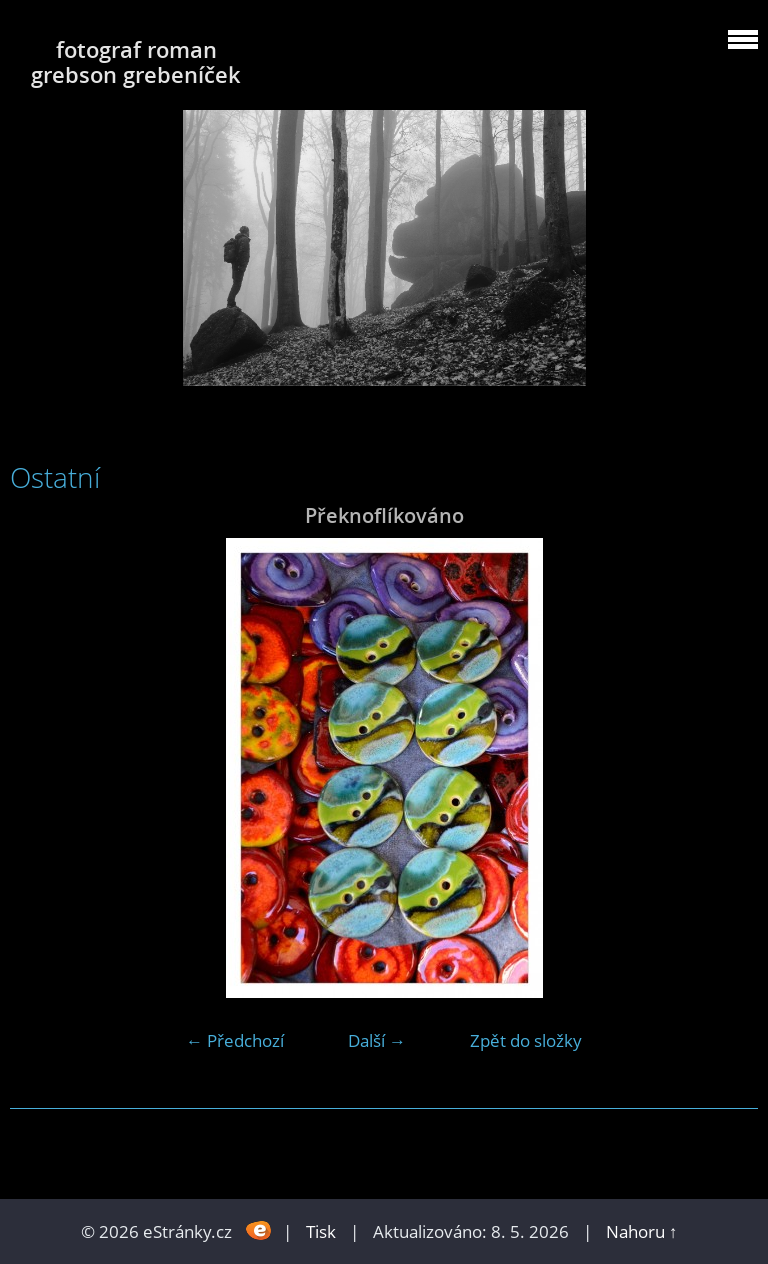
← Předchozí (235, 1040)
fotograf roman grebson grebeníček (136, 62)
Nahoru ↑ (642, 1231)
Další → (377, 1040)
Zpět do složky (526, 1040)
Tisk (321, 1231)
